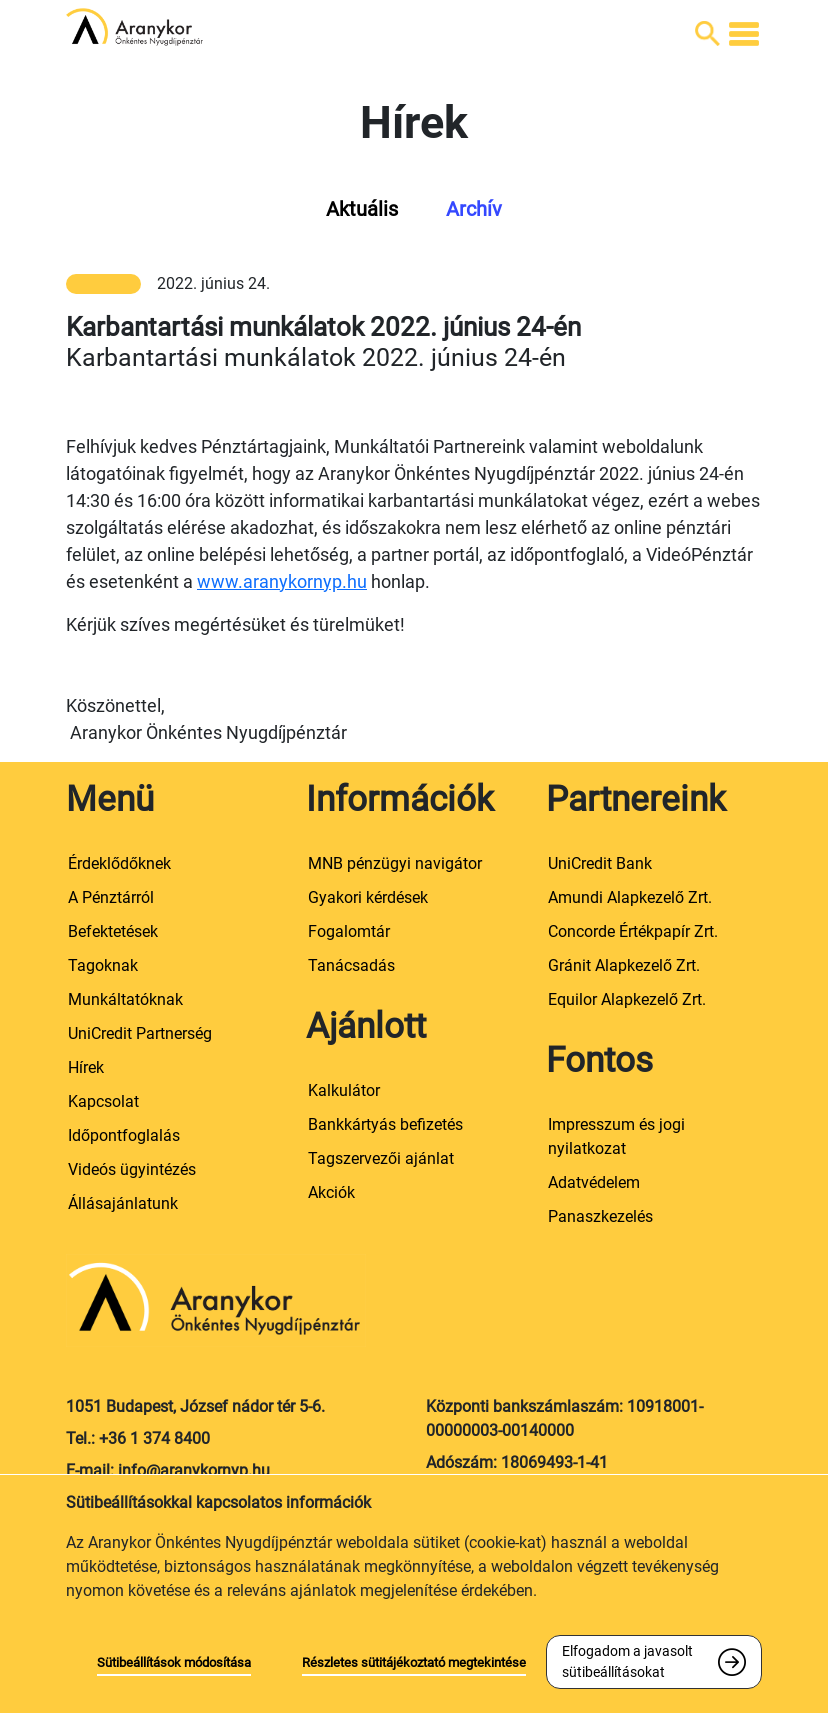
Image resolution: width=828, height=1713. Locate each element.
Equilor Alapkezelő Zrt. (627, 999)
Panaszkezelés (600, 1216)
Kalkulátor (344, 1090)
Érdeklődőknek (119, 863)
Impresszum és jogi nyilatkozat (616, 1136)
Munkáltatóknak (125, 999)
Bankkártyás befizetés (385, 1124)
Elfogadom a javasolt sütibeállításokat (627, 1661)
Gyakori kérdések (368, 897)
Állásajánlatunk (123, 1203)
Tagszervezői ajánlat (381, 1158)
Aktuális (362, 209)
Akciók (331, 1192)
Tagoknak (103, 965)
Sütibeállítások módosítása (174, 1662)
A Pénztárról (111, 897)
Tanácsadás (351, 965)
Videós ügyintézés (132, 1169)
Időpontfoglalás (124, 1135)
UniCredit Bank (600, 863)
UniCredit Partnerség (140, 1033)
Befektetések (113, 931)
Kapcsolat (103, 1101)
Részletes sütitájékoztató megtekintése (414, 1662)
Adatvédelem (594, 1182)
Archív (474, 209)
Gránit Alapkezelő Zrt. (624, 965)
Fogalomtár (349, 931)
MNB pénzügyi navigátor (395, 863)
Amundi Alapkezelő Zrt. (630, 897)
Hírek (86, 1067)
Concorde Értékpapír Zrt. (633, 931)
